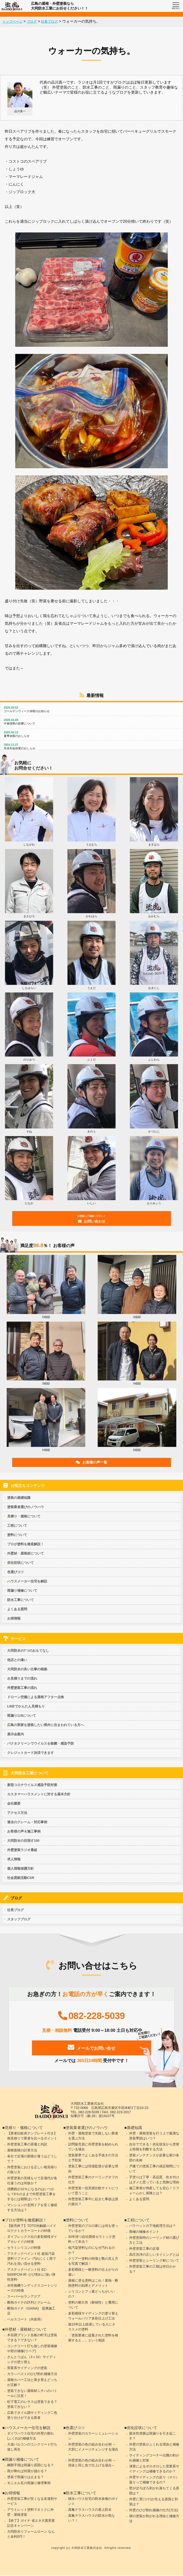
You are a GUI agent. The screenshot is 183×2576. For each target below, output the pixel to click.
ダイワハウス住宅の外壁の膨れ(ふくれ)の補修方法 (30, 2436)
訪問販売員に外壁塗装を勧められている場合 (93, 2147)
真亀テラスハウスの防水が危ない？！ (91, 2518)
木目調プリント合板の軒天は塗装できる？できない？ (32, 2338)
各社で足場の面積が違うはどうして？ (32, 2159)
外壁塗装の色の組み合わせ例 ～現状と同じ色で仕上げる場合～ (92, 2463)
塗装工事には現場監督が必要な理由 (93, 2169)
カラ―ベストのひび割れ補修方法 (32, 2374)
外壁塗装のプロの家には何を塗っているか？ (93, 2228)
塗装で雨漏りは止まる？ (25, 2478)
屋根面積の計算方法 (22, 2151)
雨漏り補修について (22, 2460)
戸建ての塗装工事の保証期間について (154, 2169)
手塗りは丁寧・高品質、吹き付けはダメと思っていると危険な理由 (154, 2180)
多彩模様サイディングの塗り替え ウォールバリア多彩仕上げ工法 (94, 2316)
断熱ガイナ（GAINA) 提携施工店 (31, 2311)
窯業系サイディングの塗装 (27, 2368)
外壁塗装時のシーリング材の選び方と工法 (154, 2240)
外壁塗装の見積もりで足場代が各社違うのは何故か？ (32, 2181)
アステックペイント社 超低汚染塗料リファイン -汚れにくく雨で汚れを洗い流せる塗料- (31, 2259)
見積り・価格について (24, 2128)
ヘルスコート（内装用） (25, 2320)
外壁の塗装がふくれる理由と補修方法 (154, 2447)
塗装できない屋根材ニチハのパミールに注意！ (32, 2394)
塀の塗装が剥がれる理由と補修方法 (154, 2519)
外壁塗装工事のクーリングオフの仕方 (93, 2180)
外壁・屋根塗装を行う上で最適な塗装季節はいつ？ (154, 2136)
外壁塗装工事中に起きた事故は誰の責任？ (93, 2202)
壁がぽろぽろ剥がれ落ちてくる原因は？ (154, 2491)
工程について (138, 2221)
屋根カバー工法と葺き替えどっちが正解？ (32, 2383)
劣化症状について (142, 2428)
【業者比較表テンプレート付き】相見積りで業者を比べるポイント (32, 2136)
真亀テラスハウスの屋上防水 (90, 2510)
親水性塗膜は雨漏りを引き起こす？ (152, 2436)
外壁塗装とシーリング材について (154, 2261)
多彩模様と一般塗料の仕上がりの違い (93, 2272)
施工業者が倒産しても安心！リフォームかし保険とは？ (154, 2191)
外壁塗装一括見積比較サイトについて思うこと (93, 2191)
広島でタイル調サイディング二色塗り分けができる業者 (32, 2415)
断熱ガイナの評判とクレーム (29, 2303)
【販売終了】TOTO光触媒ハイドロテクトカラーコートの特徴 (31, 2228)
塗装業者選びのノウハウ (87, 2128)
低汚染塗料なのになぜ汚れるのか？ (91, 2250)
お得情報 (12, 2494)
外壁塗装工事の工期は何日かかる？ (152, 2269)
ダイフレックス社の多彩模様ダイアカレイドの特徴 (32, 2239)
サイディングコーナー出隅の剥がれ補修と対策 (154, 2458)
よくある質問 (139, 2200)
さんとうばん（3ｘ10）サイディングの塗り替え (31, 2360)
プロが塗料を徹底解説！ (26, 2221)
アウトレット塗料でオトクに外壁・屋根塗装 (30, 2512)
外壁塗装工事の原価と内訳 (27, 2145)
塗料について (77, 2221)
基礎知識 (134, 2128)
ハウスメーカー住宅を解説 (28, 2428)
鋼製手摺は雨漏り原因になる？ (30, 2466)
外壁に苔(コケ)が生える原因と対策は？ (153, 2502)
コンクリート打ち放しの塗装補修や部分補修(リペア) (32, 2349)
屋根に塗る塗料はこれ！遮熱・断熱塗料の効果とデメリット (93, 2283)
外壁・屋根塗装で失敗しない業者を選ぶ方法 (93, 2136)
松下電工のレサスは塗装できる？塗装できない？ (32, 2404)
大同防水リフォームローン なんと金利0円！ (31, 2534)
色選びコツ (75, 2428)
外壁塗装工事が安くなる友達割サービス (32, 2501)
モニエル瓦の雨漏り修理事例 (29, 2483)
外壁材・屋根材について (26, 2330)
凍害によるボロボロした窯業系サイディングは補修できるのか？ (154, 2469)
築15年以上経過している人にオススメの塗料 (91, 2327)
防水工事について (81, 2494)
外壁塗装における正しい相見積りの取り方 (32, 2170)
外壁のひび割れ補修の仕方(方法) (153, 2511)
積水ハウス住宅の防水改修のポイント (93, 2501)
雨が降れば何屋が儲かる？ (27, 2472)
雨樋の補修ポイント (144, 2232)
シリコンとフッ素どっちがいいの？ (91, 2294)
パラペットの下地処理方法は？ (152, 2226)
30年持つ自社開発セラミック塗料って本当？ (91, 2239)
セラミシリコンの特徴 (24, 2248)
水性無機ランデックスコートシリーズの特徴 (32, 2288)
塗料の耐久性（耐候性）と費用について (93, 2305)
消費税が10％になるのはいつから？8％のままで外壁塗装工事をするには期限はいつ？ (31, 2195)
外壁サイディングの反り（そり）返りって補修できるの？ (154, 2480)
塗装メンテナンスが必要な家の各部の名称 (154, 2158)
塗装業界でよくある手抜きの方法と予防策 (93, 2158)
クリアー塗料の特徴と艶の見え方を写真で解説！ (93, 2261)
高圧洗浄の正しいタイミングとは (154, 2255)
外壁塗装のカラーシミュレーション (93, 2436)
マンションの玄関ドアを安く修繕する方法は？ (32, 2208)
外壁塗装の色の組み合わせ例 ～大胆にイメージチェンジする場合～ (93, 2450)
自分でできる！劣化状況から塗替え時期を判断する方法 (154, 2147)
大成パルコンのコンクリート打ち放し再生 (32, 2447)
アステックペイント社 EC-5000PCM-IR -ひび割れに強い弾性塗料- (31, 2275)
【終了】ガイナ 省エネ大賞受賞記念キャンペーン (31, 2523)
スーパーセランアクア (24, 2297)
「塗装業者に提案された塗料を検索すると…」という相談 (93, 2338)
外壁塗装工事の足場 (144, 2249)
